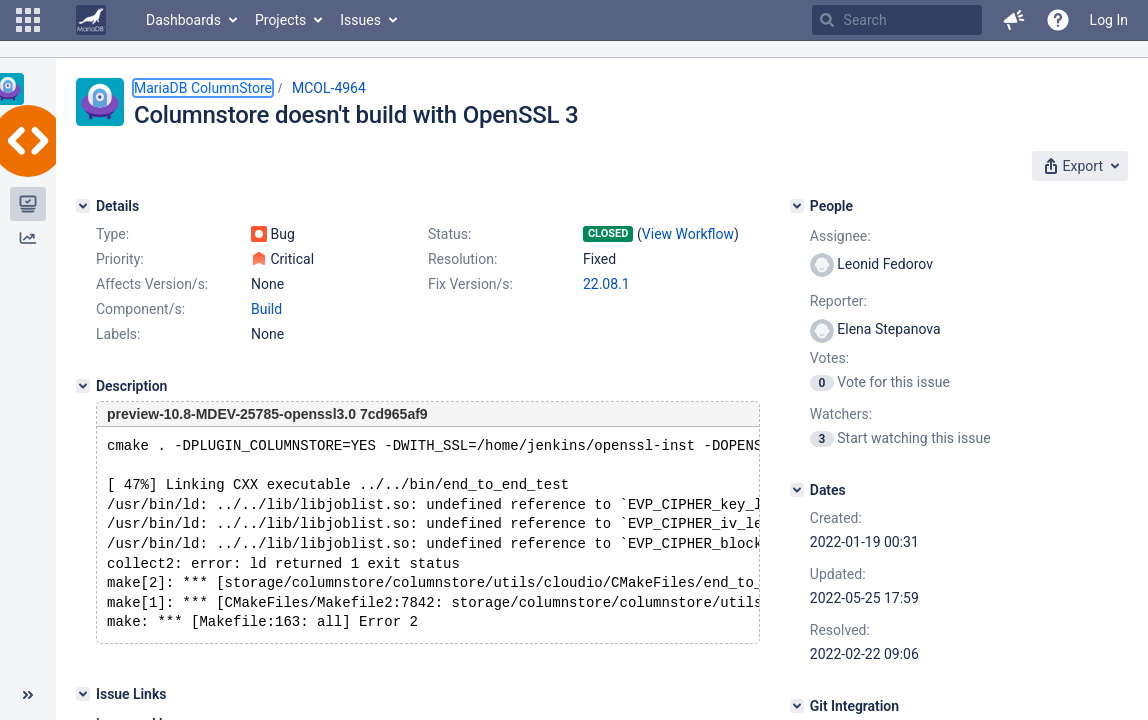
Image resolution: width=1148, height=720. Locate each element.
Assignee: (840, 236)
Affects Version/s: (152, 284)
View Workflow (688, 234)
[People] (797, 206)
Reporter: (838, 301)
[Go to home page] (91, 20)
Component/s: (140, 309)
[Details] (83, 206)
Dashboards (183, 20)
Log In (1109, 20)
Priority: (120, 259)
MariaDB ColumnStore (203, 88)
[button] (28, 20)
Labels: (118, 334)
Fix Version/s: (470, 284)
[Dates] (797, 490)
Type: (112, 234)
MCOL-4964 (329, 88)
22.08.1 (606, 284)
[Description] (83, 386)
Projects (280, 20)
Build (266, 309)
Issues (360, 20)
